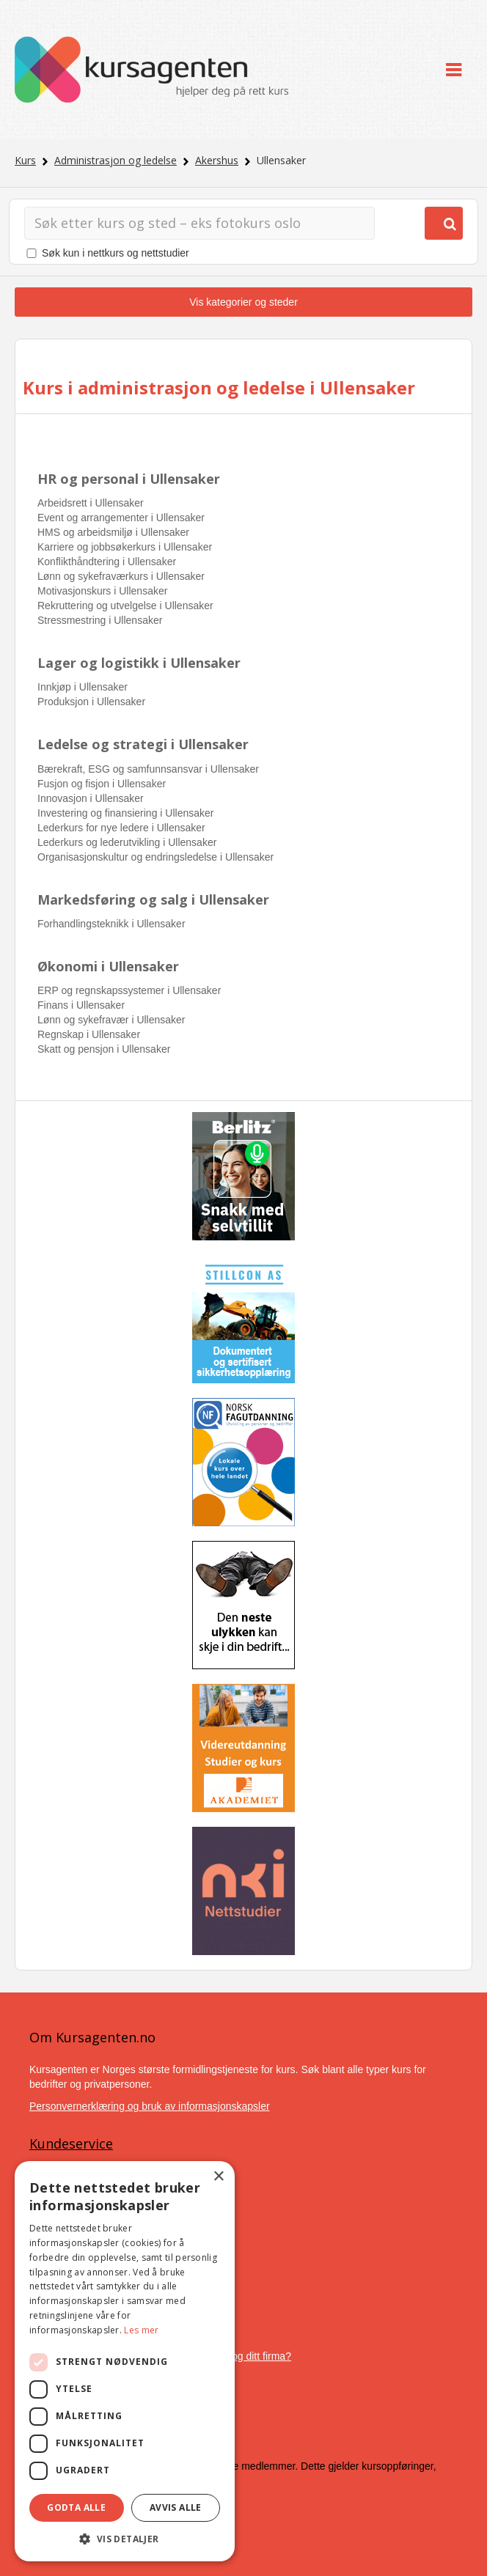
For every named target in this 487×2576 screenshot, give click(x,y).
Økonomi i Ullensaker (108, 966)
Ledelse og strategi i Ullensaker (143, 744)
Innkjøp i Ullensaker (82, 687)
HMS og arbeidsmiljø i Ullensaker (113, 532)
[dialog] (125, 2361)
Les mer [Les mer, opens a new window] (141, 2330)
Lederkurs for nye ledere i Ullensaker (121, 827)
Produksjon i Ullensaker (91, 701)
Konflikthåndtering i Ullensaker (106, 561)
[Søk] (199, 223)
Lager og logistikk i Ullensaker (139, 662)
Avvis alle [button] (176, 2507)
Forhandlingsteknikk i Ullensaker (111, 924)
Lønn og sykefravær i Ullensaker (111, 1020)
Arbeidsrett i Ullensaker (90, 503)
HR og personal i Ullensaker (128, 478)
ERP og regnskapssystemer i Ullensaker (129, 990)
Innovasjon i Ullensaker (90, 798)
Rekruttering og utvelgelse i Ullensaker (125, 605)
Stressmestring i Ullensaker (99, 620)
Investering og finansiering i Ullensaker (125, 813)
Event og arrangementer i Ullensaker (121, 517)
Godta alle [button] (76, 2507)
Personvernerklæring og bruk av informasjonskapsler (149, 2106)
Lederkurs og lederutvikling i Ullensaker (126, 842)
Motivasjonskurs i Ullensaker (102, 591)
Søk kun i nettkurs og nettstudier (115, 253)
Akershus (216, 160)
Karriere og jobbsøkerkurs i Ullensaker (124, 547)
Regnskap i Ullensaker (88, 1034)
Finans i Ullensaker (81, 1005)
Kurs (25, 160)
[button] (124, 2539)
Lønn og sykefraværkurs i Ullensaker (121, 576)
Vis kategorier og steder (243, 302)
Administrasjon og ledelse (115, 160)
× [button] (218, 2176)
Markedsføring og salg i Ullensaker (153, 899)
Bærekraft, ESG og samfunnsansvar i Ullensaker (148, 769)
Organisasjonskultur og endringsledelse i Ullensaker (155, 857)
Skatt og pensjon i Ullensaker (103, 1049)
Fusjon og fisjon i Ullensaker (101, 784)
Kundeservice (71, 2143)
